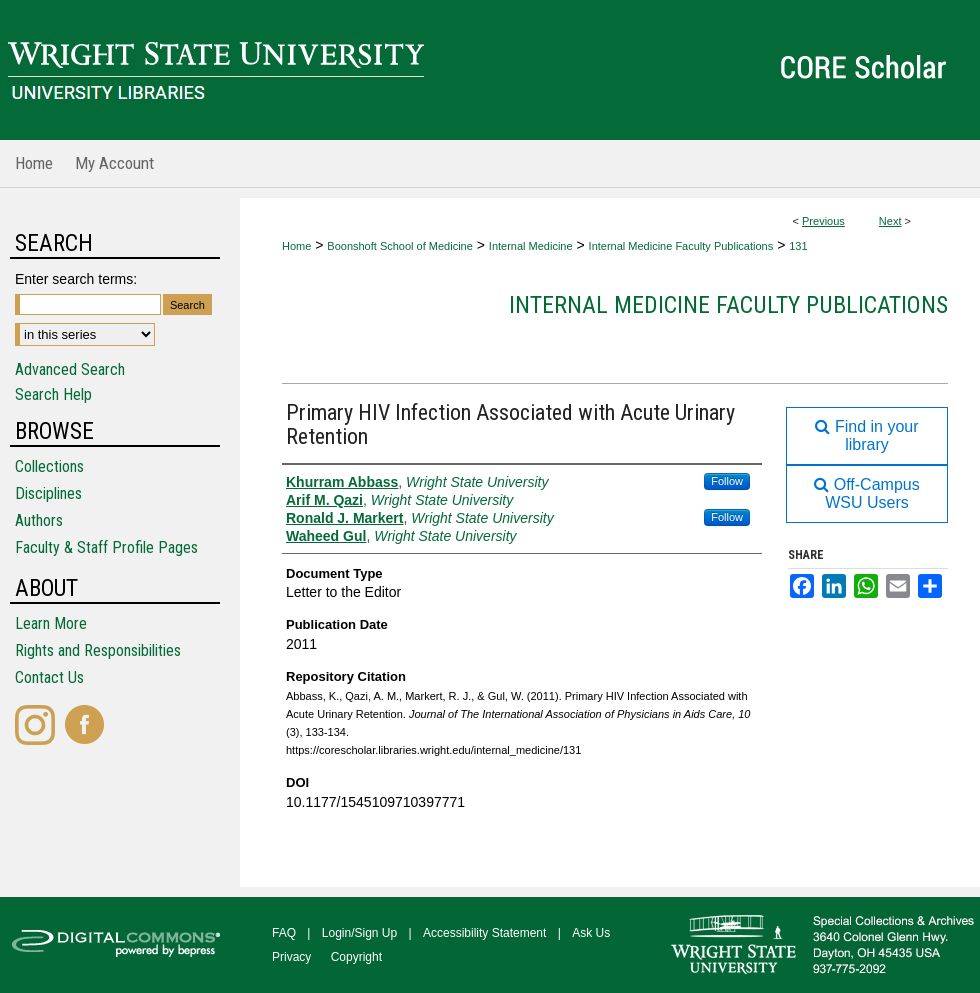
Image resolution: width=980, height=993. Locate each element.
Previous (823, 221)
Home (296, 246)
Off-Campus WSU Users (866, 493)
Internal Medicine (531, 246)
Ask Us (591, 933)
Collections (49, 466)
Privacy (291, 957)
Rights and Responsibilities (98, 650)
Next (890, 221)
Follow (727, 481)
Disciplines (48, 493)
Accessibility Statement (484, 933)
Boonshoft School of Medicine (400, 246)
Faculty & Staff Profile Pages (106, 547)
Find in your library (866, 435)
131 (798, 246)
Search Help (53, 394)
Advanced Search (70, 369)
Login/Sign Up (359, 933)
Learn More (51, 623)
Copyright (356, 957)
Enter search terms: (76, 279)
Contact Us (49, 677)
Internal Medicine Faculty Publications (681, 246)
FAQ (284, 933)
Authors (39, 520)
